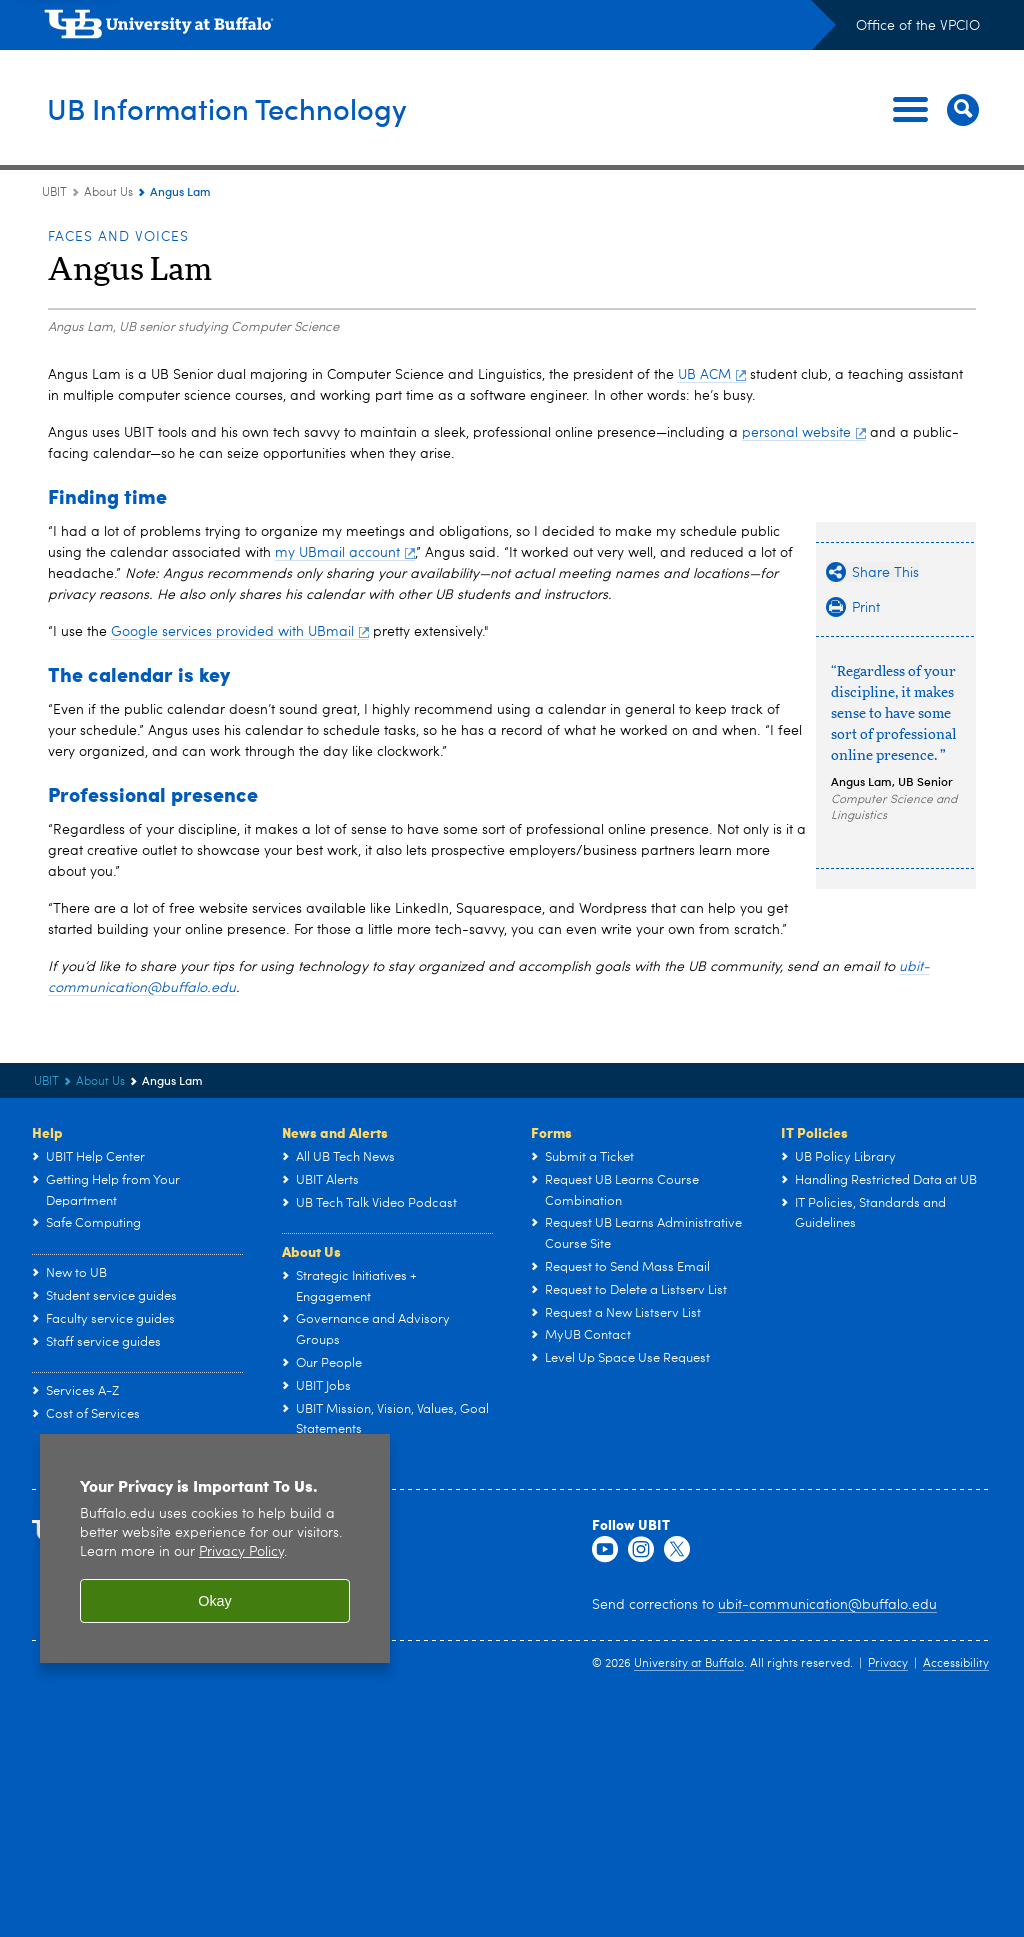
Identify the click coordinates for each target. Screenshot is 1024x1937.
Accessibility (956, 1664)
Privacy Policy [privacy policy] (241, 1552)
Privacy (888, 1664)
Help (47, 1132)
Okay (215, 1601)
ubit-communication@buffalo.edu (827, 1605)
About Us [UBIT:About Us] (108, 193)
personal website (804, 433)
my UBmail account (345, 553)
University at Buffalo (689, 1664)
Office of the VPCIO (918, 26)
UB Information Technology (267, 108)
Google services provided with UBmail (240, 632)
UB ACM (712, 375)
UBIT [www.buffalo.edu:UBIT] (54, 193)
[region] (215, 1548)
